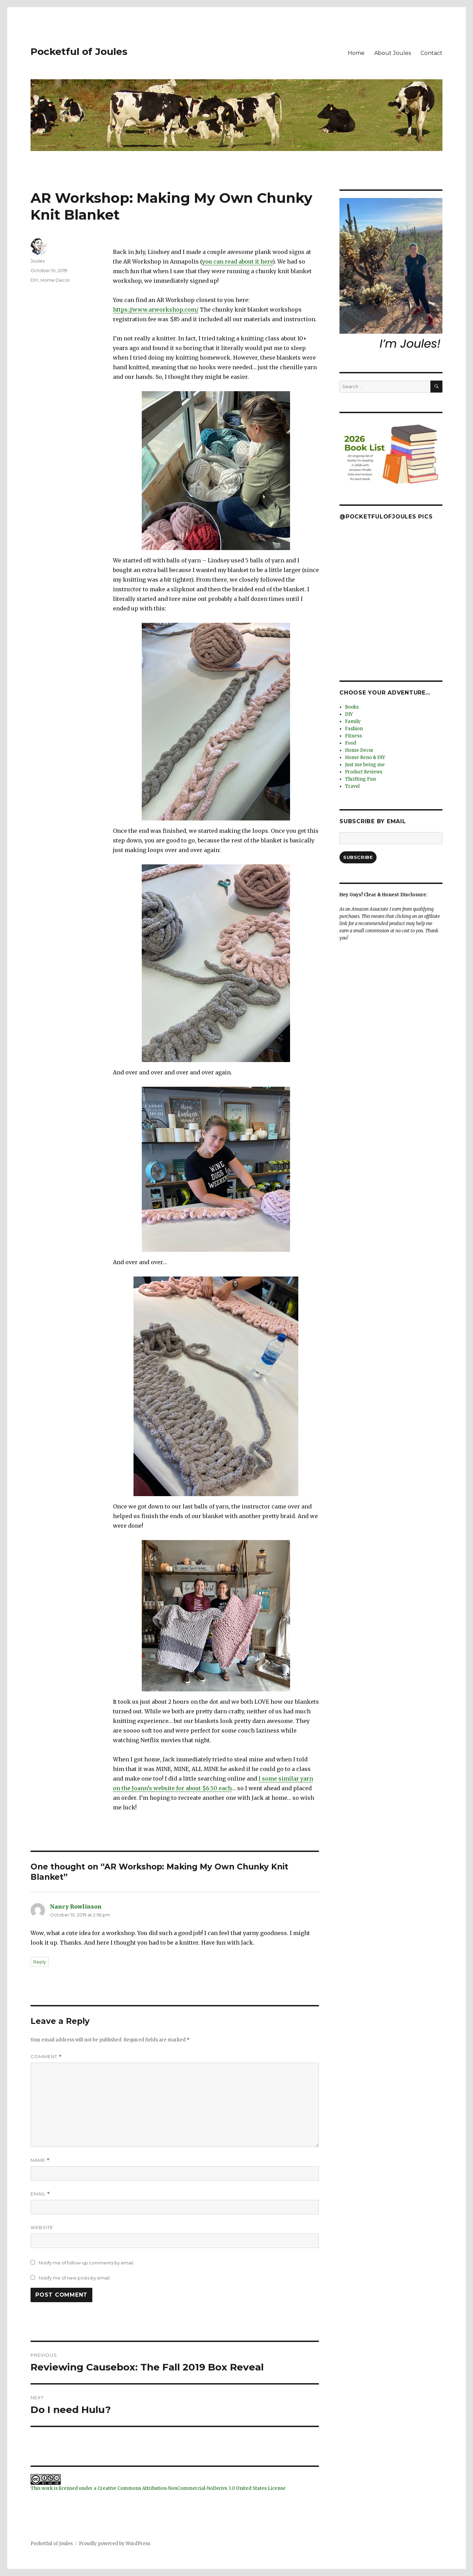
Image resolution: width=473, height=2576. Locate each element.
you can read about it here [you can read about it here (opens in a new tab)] (237, 261)
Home (356, 53)
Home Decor (55, 280)
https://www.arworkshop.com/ (155, 309)
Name (40, 2160)
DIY (34, 280)
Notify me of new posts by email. (75, 2278)
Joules (38, 261)
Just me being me (365, 765)
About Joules (392, 53)
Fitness (353, 736)
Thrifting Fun (360, 779)
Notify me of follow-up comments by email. (86, 2262)
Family (353, 721)
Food (350, 743)
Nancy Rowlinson (76, 1906)
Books (352, 707)
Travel (352, 786)
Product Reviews (363, 772)
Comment (46, 2057)
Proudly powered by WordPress (114, 2543)
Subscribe (358, 857)
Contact (431, 53)
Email (40, 2194)
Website (42, 2227)
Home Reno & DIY (365, 757)
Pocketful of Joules (79, 51)
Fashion (354, 729)
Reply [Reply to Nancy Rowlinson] (39, 1962)
